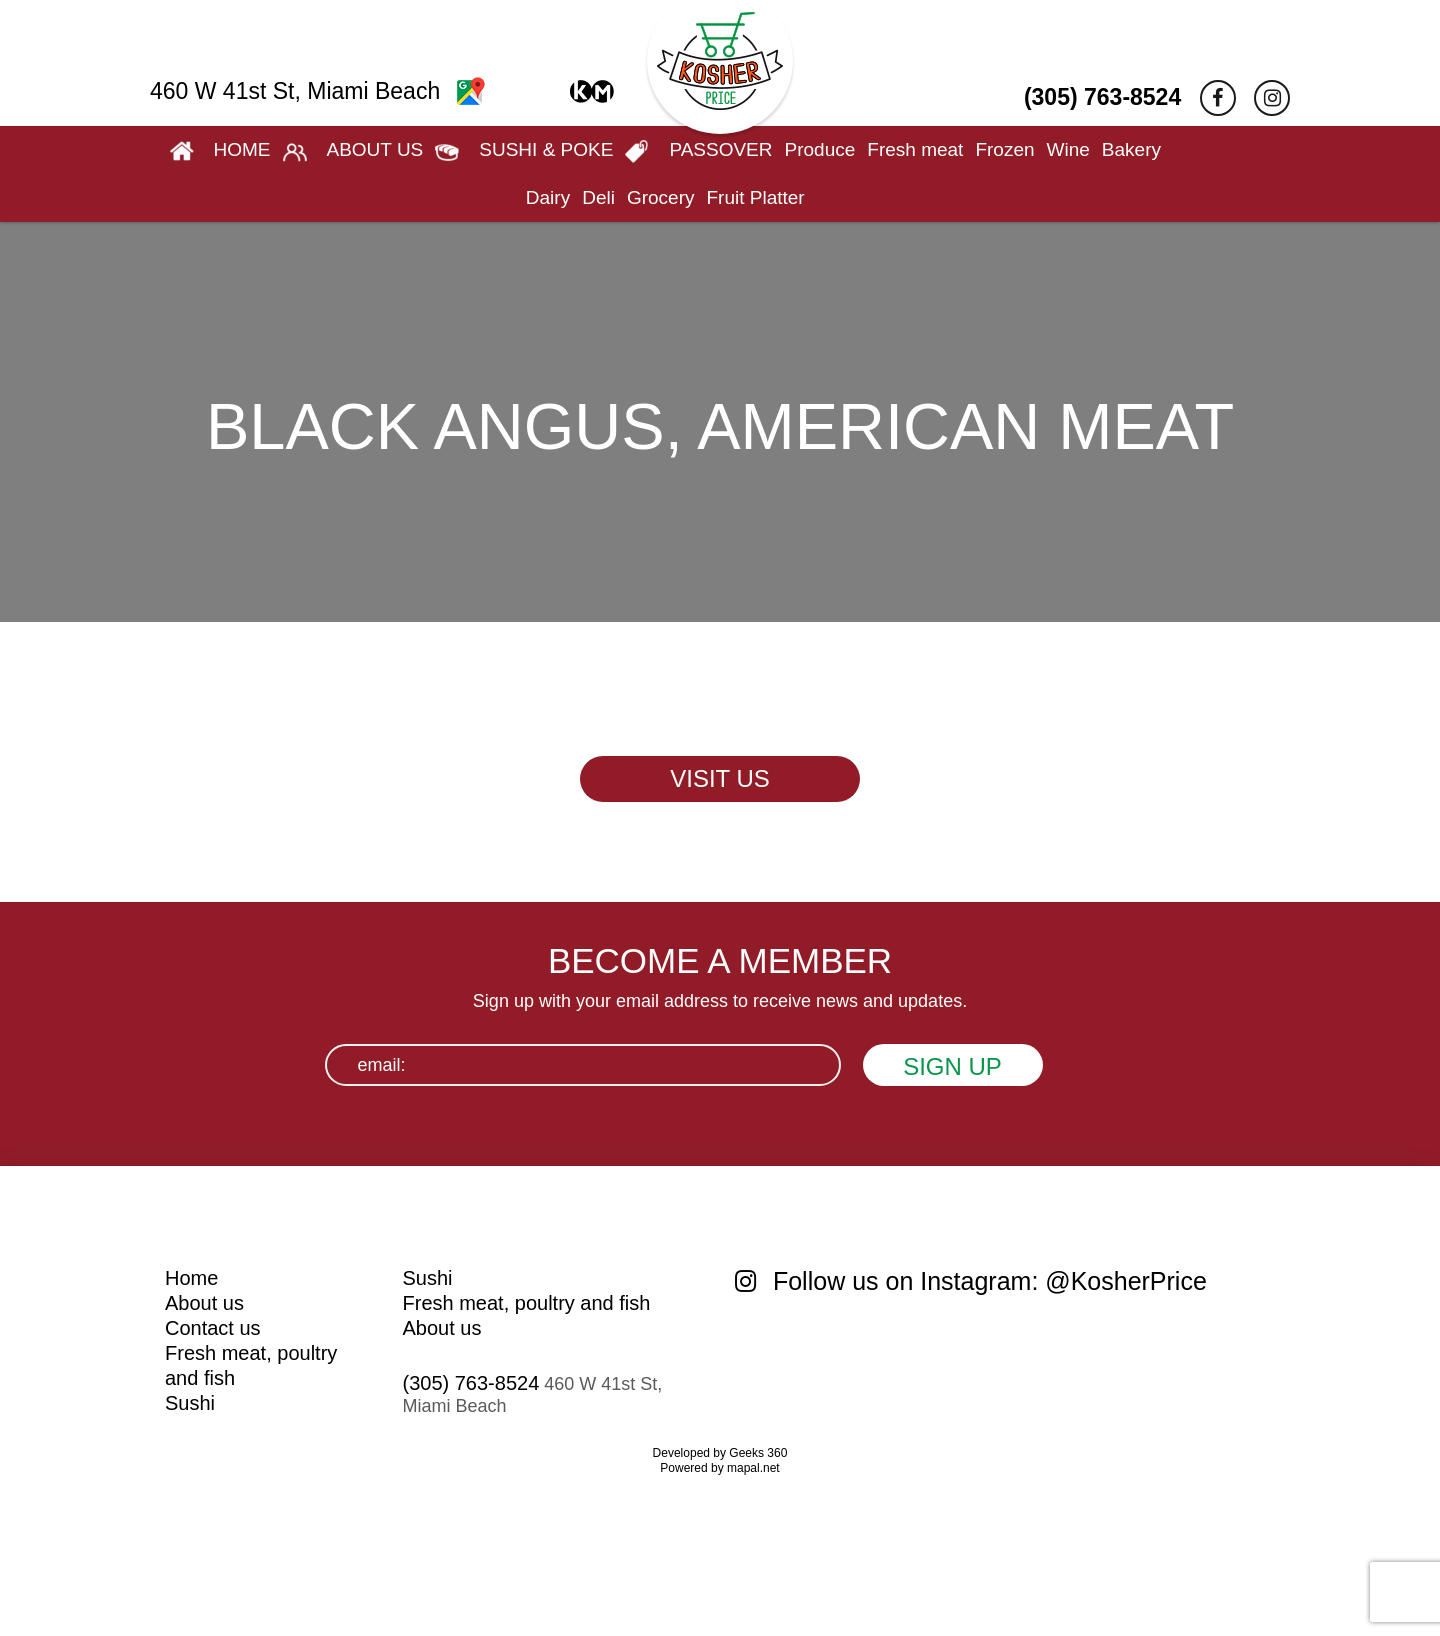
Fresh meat (915, 149)
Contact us (213, 1328)
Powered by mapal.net (719, 1468)
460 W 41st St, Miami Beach (317, 91)
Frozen (1004, 149)
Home (191, 1278)
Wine (1068, 149)
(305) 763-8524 (1102, 97)
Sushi (190, 1403)
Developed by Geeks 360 (720, 1453)
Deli (598, 197)
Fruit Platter (755, 197)
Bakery (1131, 149)
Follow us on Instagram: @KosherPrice (971, 1281)
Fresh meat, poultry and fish (527, 1303)
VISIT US (720, 778)
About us (204, 1303)
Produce (820, 149)
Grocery (661, 197)
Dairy (548, 197)
